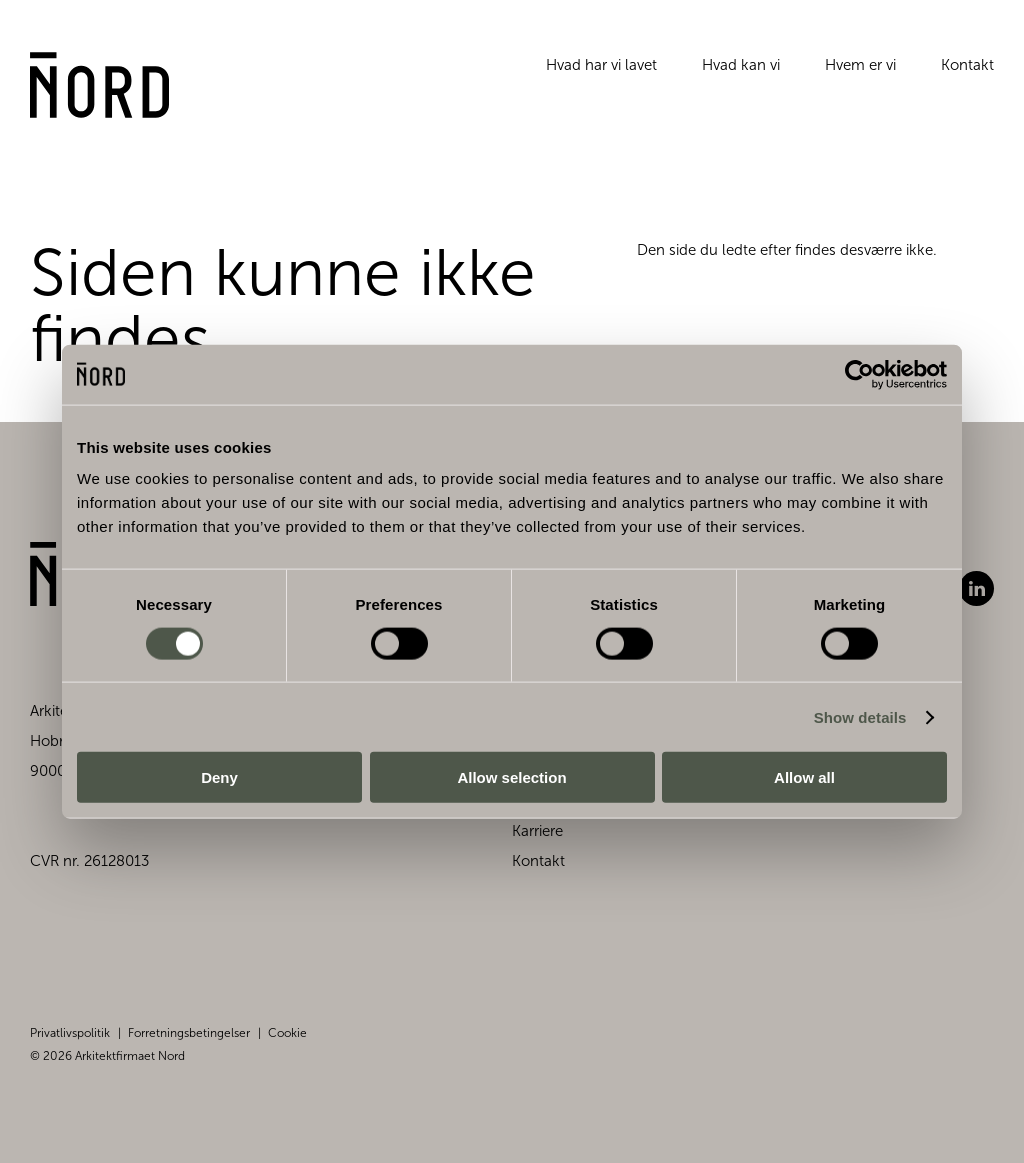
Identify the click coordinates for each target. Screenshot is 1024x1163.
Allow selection (511, 777)
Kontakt (967, 74)
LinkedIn (976, 588)
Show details (860, 716)
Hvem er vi (860, 74)
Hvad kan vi (741, 74)
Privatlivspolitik (70, 1033)
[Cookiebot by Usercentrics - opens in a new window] (859, 374)
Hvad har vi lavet (601, 74)
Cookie (287, 1033)
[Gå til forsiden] (110, 97)
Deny (219, 777)
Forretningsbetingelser (189, 1033)
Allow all (804, 777)
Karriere (537, 831)
